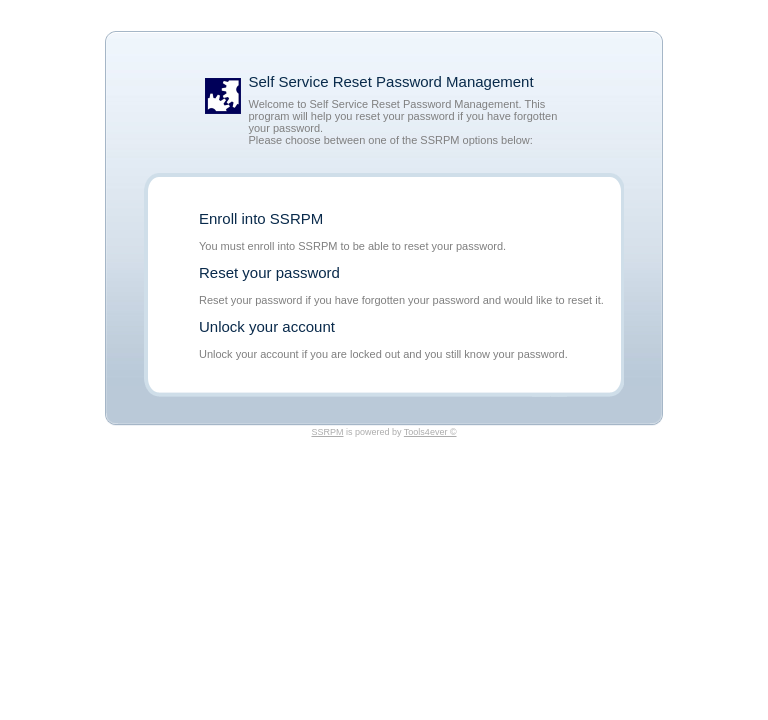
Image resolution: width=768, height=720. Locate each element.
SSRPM (327, 432)
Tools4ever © (430, 432)
